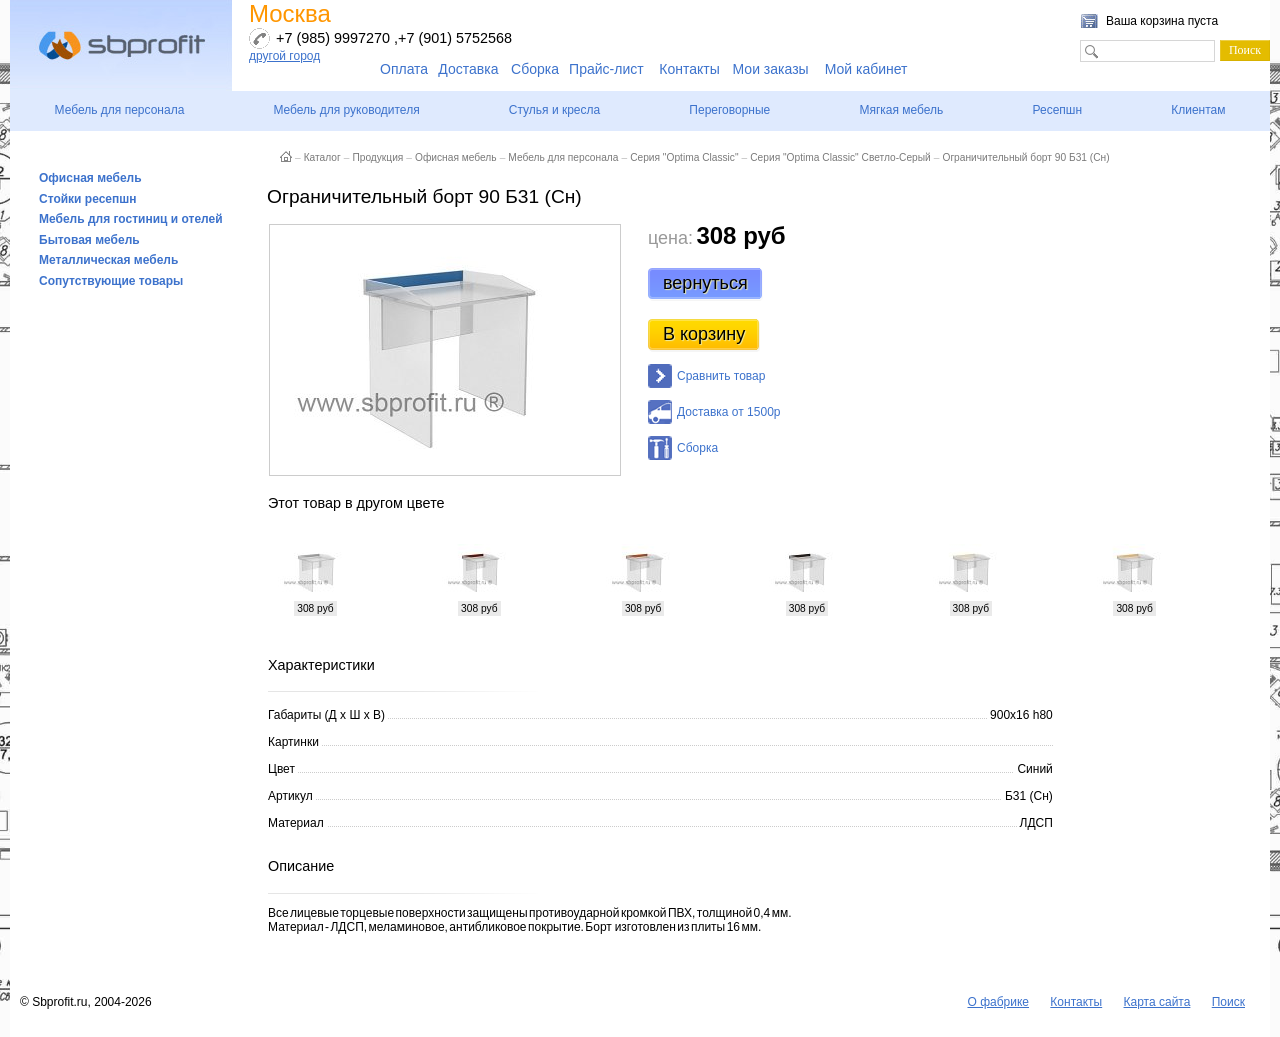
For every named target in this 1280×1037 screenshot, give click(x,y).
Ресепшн (1057, 110)
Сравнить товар (721, 376)
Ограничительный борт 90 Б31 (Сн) (1025, 157)
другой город (284, 56)
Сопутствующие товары (111, 281)
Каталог (322, 157)
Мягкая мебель (901, 110)
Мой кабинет (866, 69)
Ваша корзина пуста (1162, 21)
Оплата (404, 69)
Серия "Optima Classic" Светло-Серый (840, 157)
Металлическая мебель (108, 260)
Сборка (535, 69)
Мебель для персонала (120, 110)
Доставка (468, 69)
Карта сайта (1157, 1002)
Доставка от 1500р (728, 412)
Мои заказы (771, 69)
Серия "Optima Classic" (684, 157)
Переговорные (729, 110)
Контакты (689, 69)
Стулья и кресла (554, 110)
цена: (670, 238)
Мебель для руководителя (346, 110)
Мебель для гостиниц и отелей (131, 219)
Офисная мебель (90, 178)
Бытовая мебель (89, 240)
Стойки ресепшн (88, 199)
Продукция (377, 157)
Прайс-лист (606, 69)
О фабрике (998, 1002)
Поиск (1228, 1002)
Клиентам (1198, 110)
